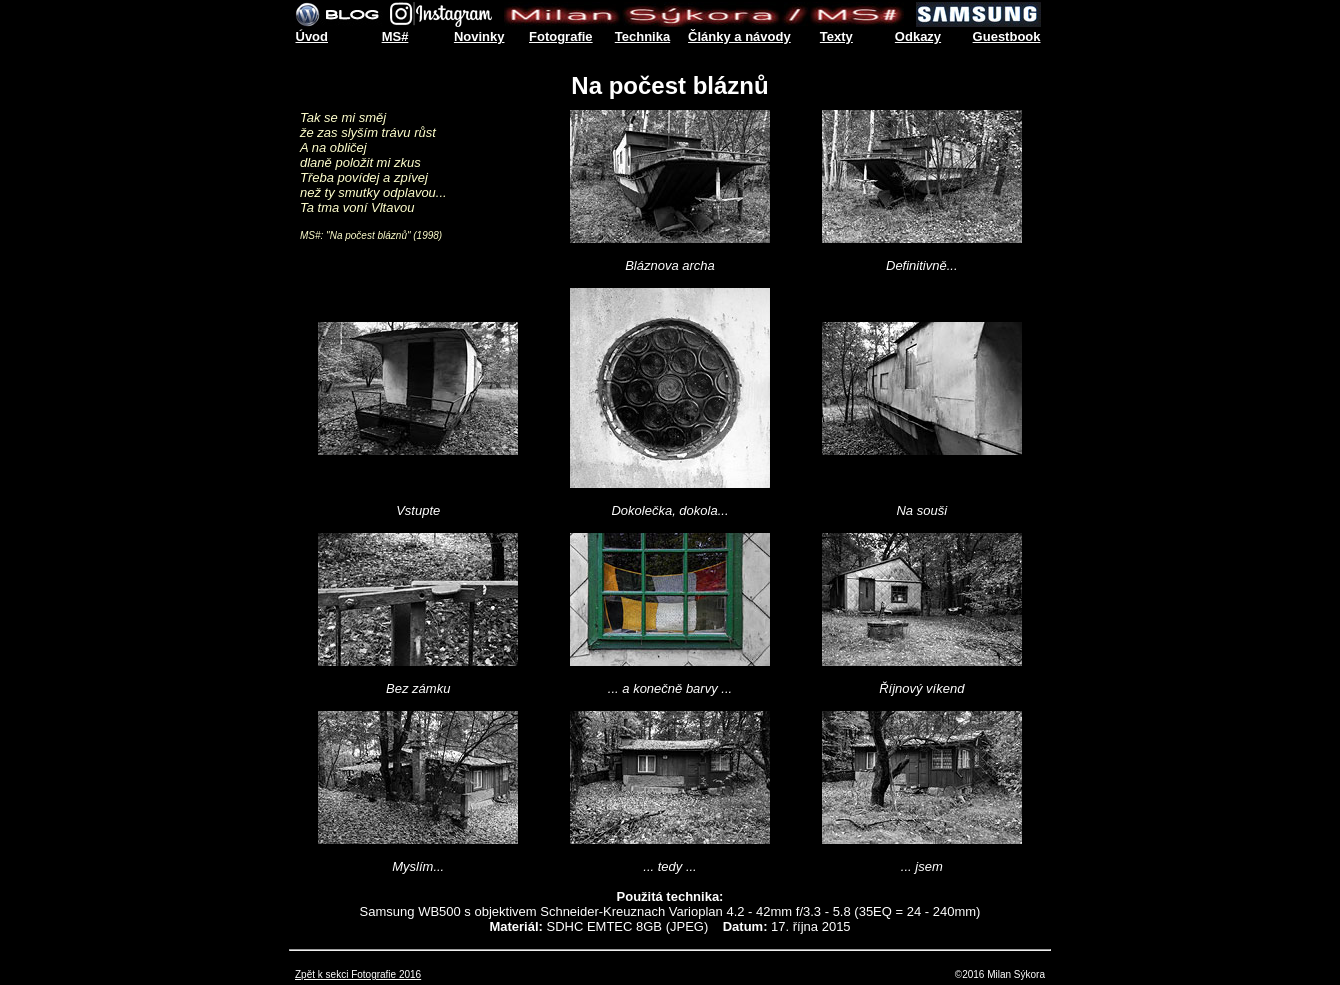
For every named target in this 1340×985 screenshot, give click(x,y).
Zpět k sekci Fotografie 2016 (358, 974)
